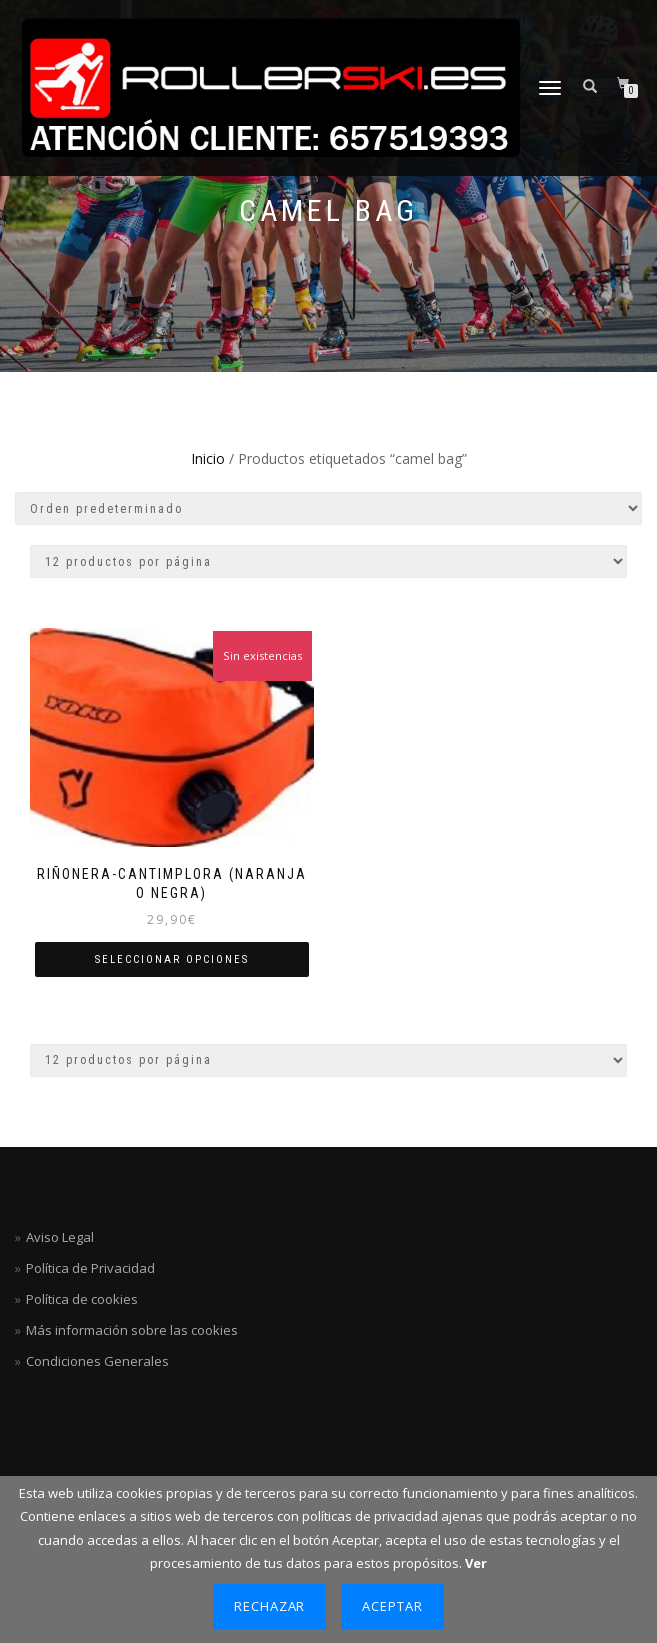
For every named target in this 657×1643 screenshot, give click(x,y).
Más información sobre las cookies (132, 1330)
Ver (476, 1563)
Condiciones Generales (97, 1361)
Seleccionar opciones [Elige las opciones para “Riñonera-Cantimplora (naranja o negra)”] (172, 959)
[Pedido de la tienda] (328, 508)
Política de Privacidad (90, 1268)
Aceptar (392, 1606)
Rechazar (270, 1606)
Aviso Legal (60, 1237)
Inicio (208, 458)
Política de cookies (82, 1299)
